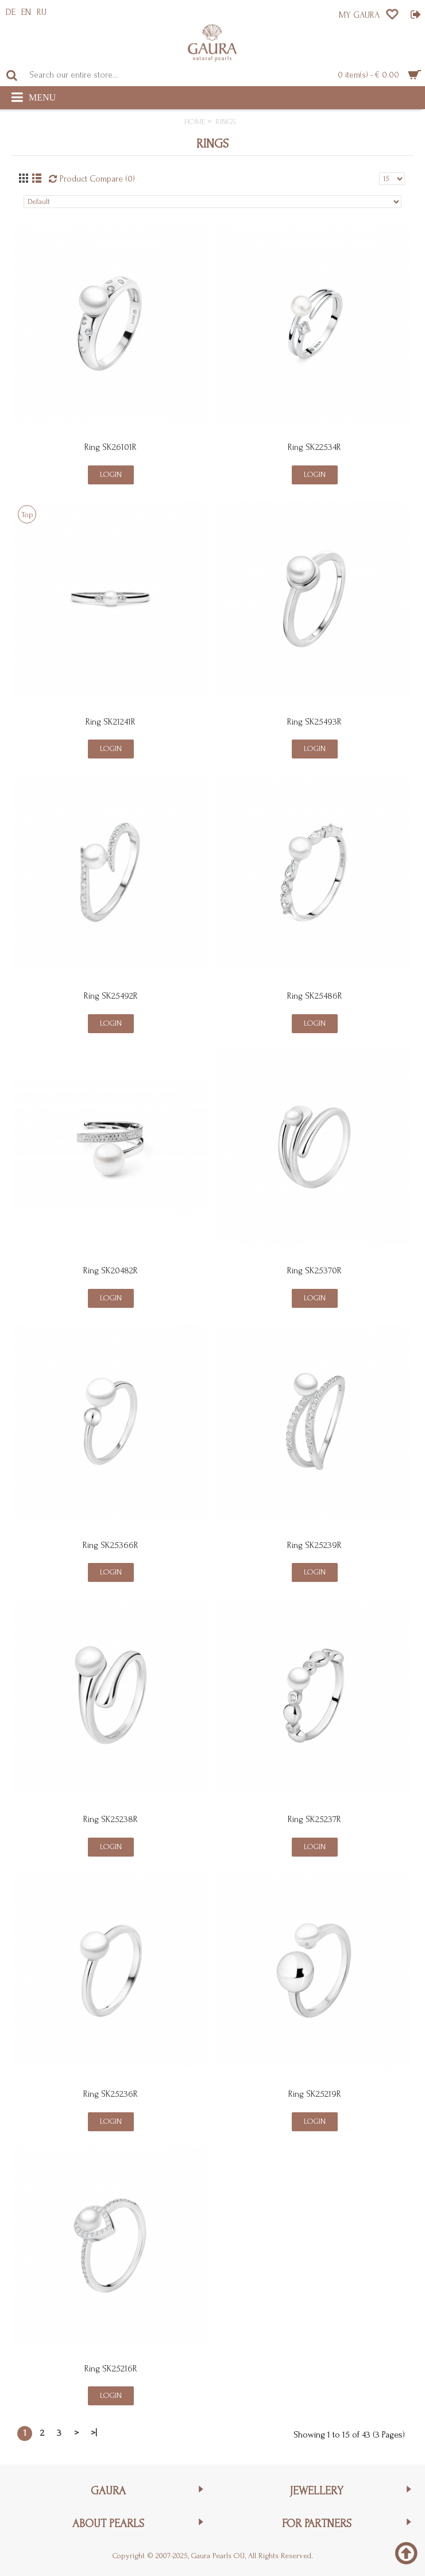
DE (11, 12)
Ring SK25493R (314, 722)
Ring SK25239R (314, 1545)
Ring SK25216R (110, 2368)
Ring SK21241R (111, 722)
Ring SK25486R (314, 996)
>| (94, 2433)
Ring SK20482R (110, 1270)
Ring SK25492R (111, 996)
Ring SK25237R (314, 1819)
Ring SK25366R (110, 1545)
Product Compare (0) (97, 179)
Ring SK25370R (314, 1270)
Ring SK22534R (314, 447)
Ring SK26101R (110, 447)
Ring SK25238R (110, 1819)
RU (42, 12)
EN (26, 12)
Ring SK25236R (110, 2094)
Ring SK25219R (314, 2094)
